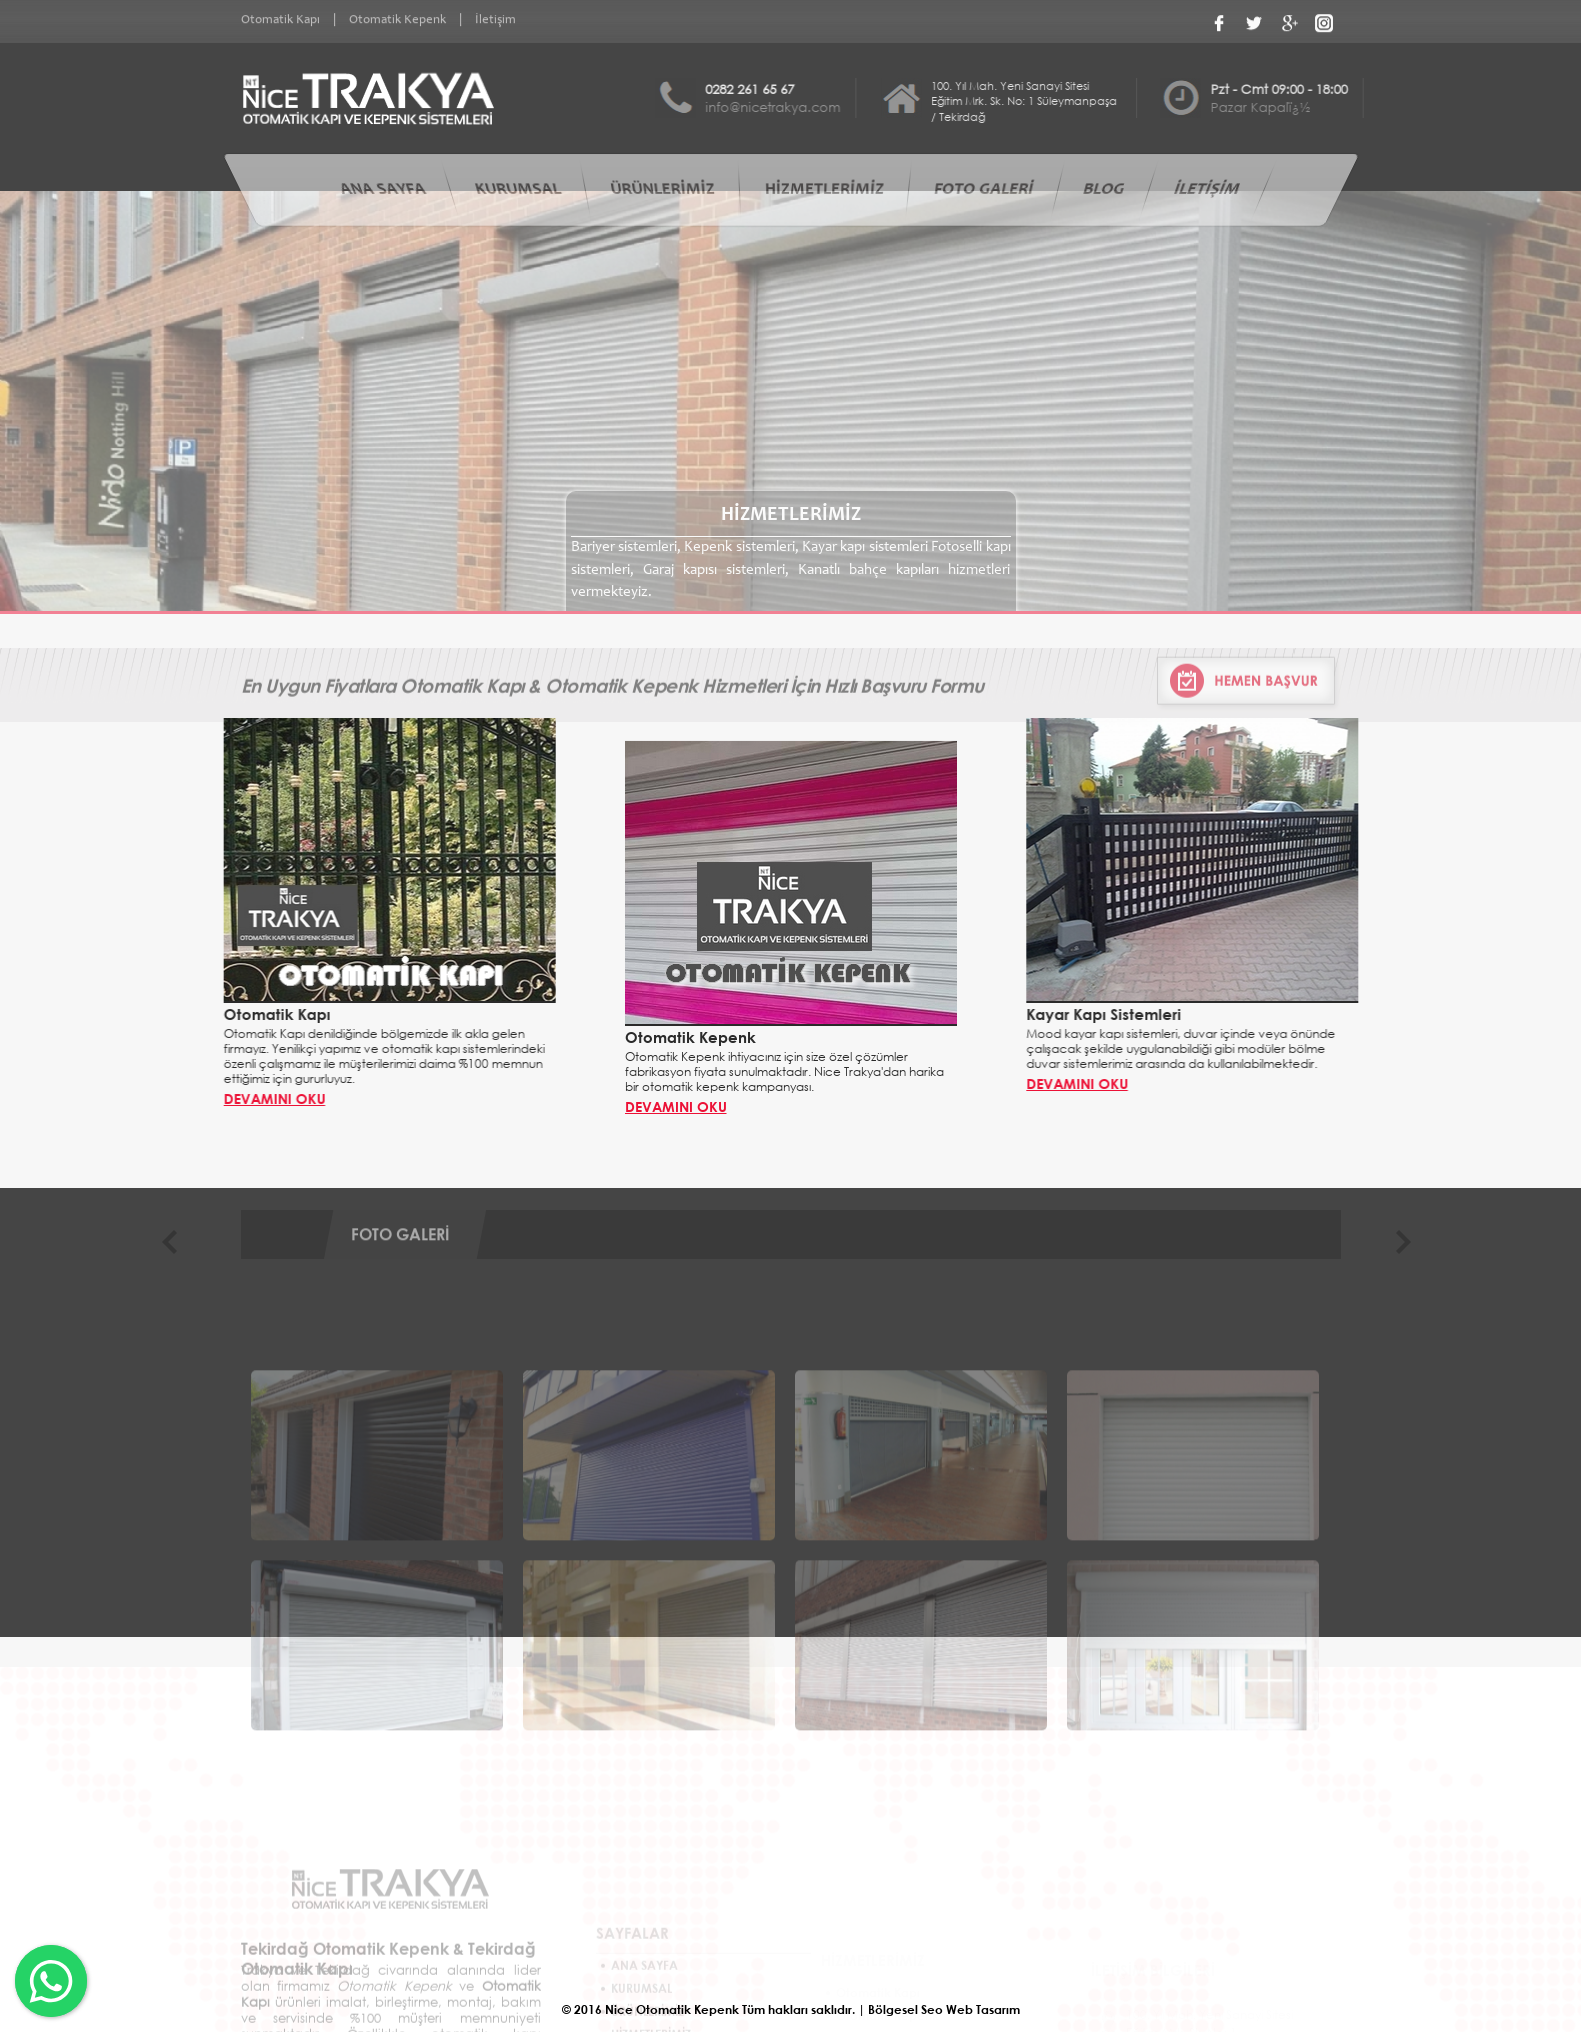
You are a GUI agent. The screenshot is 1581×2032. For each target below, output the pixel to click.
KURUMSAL (517, 191)
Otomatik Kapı (280, 17)
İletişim (495, 17)
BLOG (1103, 191)
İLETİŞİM (1206, 191)
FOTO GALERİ (983, 191)
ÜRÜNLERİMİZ (662, 191)
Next (1413, 1261)
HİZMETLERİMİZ (824, 191)
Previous (180, 1261)
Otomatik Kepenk (397, 17)
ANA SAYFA (382, 191)
